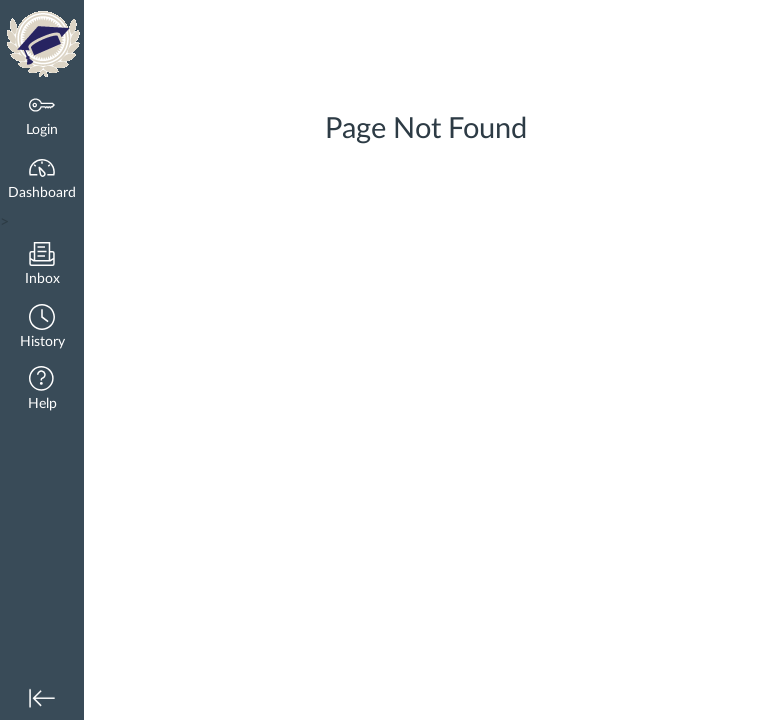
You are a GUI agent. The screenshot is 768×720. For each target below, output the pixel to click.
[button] (42, 328)
